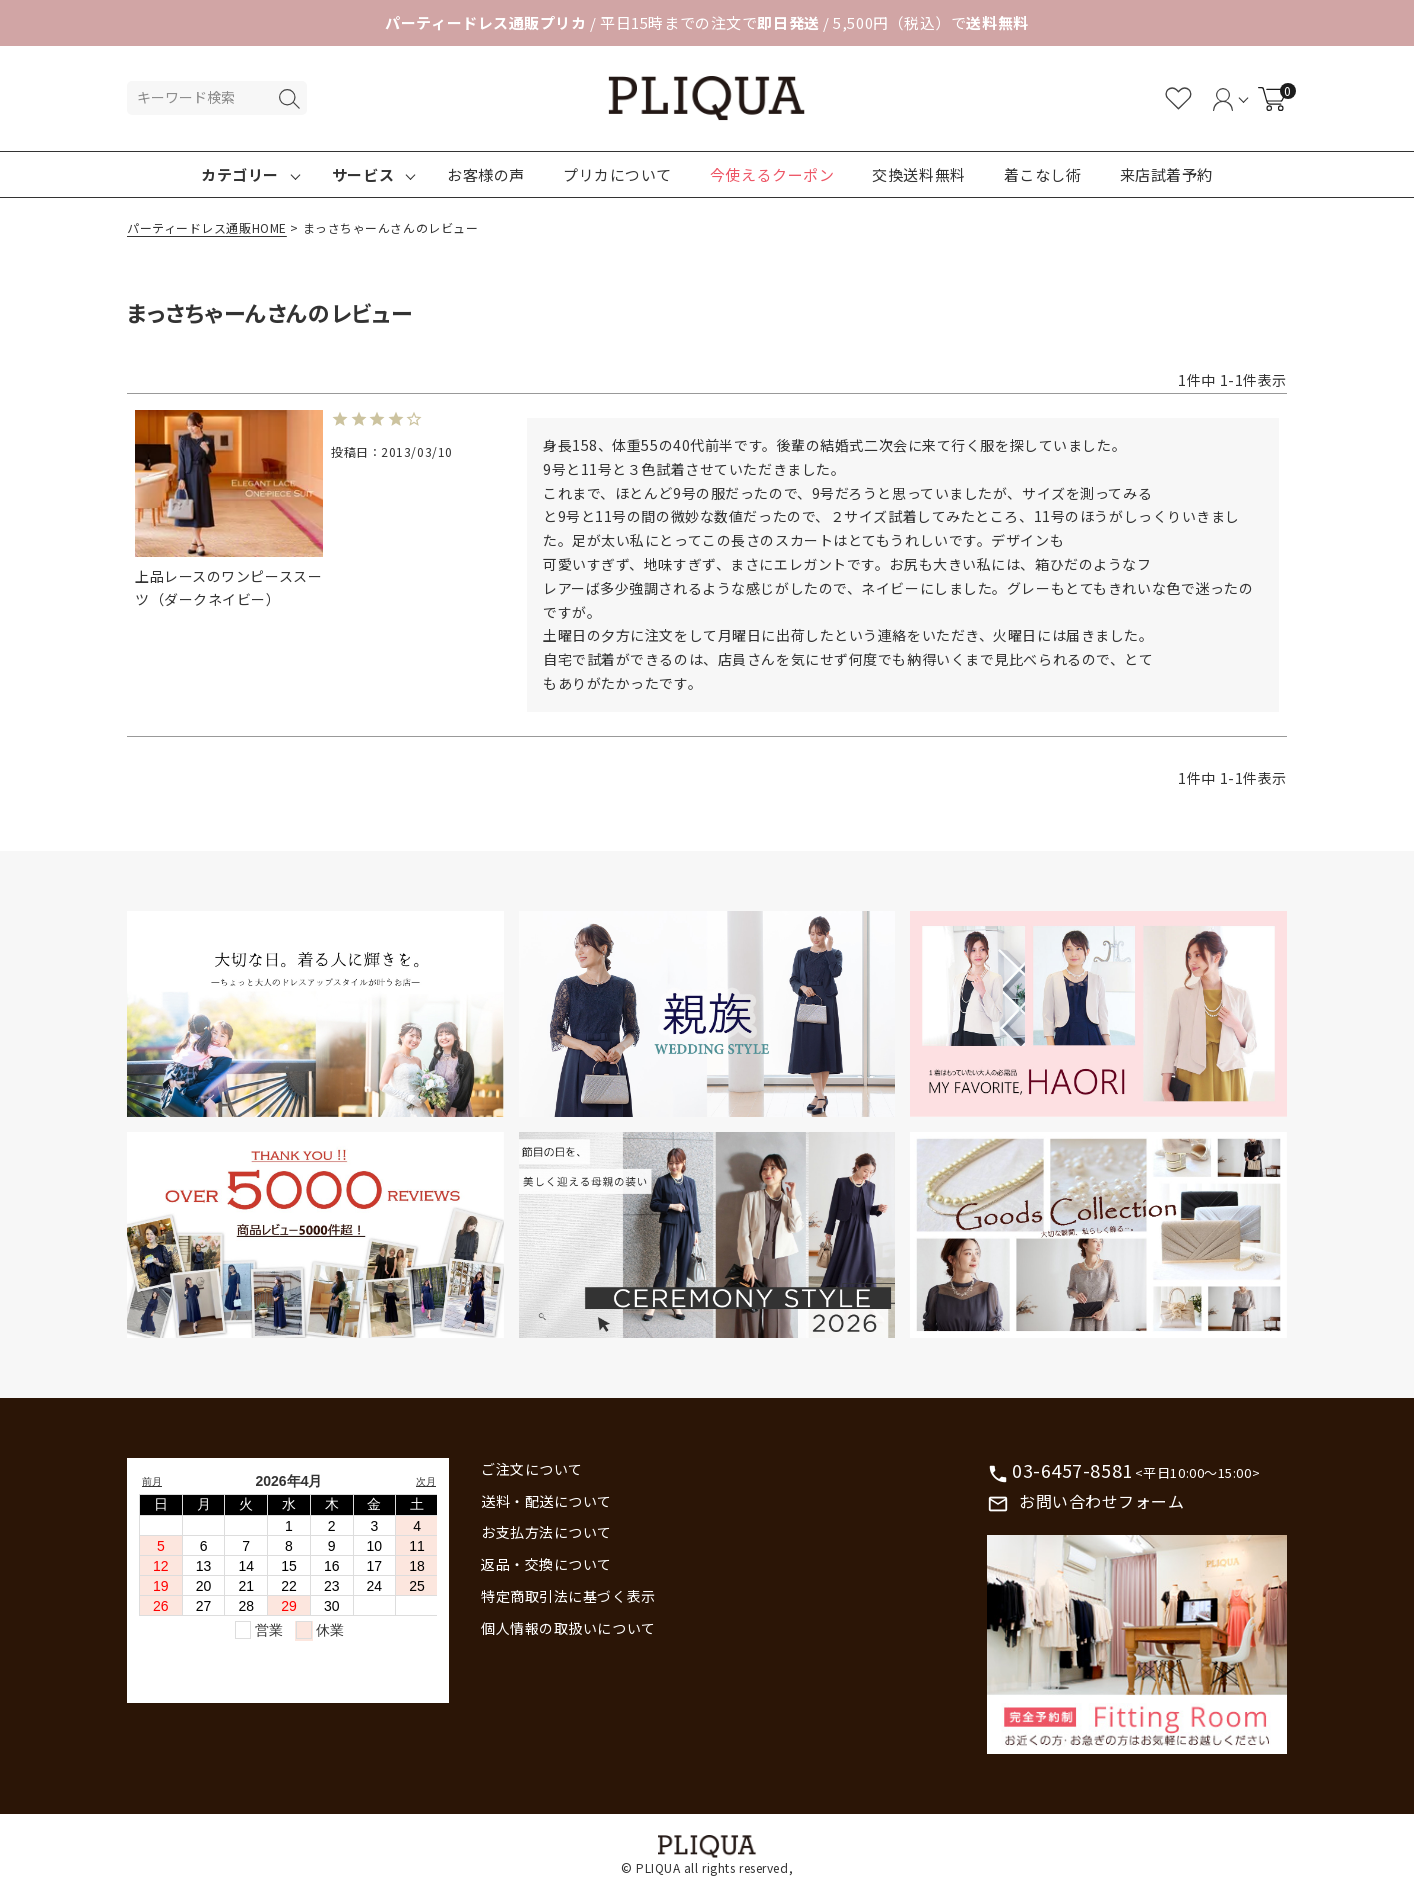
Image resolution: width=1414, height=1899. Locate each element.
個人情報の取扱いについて (568, 1628)
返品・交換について (546, 1564)
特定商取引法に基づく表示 (568, 1596)
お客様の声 (486, 174)
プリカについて (617, 174)
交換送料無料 (918, 174)
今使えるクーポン (772, 174)
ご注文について (532, 1469)
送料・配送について (546, 1501)
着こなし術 (1043, 174)
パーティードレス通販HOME (207, 227)
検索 (289, 99)
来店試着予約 (1166, 174)
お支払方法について (546, 1532)
